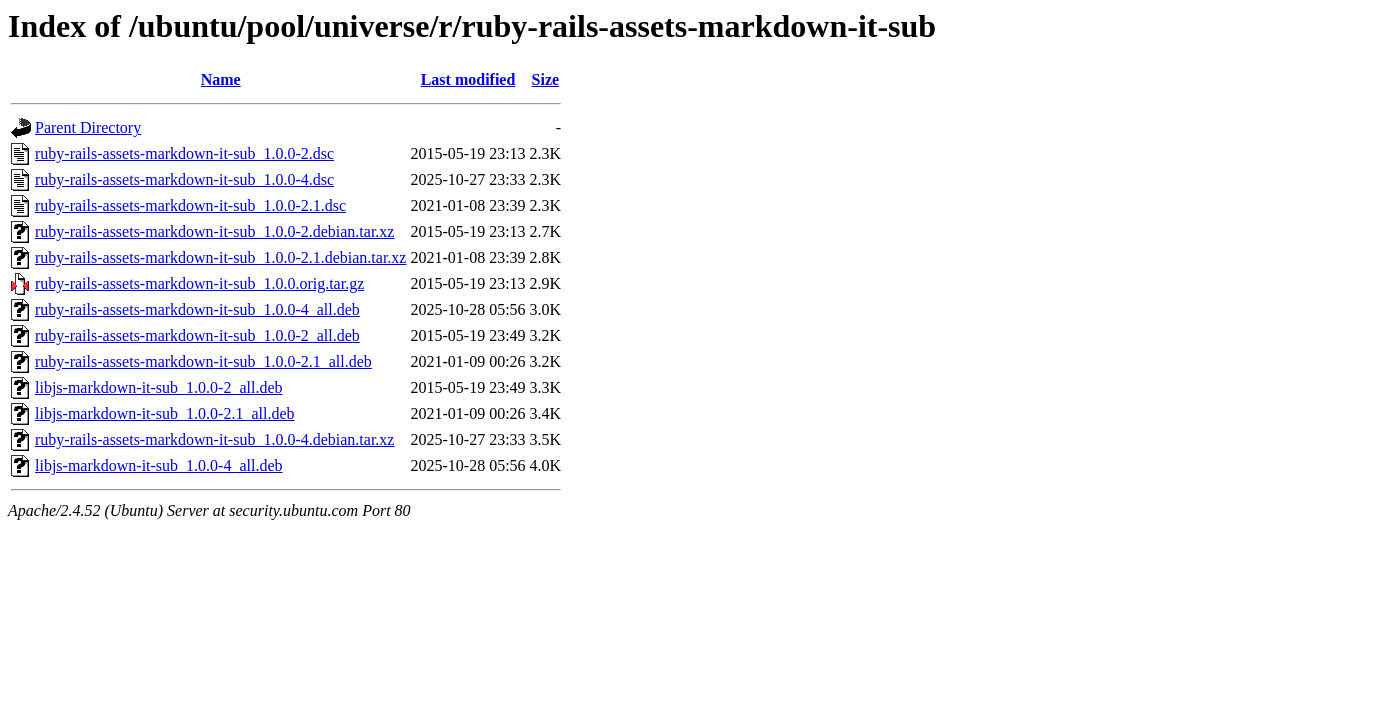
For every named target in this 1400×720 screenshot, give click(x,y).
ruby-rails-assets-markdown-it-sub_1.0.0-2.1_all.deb (203, 361)
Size (546, 79)
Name (221, 79)
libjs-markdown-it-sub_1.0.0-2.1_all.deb (165, 413)
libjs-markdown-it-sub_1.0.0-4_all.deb (159, 465)
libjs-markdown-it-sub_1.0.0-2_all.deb (159, 387)
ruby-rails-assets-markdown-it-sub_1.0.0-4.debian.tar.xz (214, 439)
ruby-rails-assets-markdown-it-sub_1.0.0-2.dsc (184, 153)
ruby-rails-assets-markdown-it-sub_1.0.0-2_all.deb (197, 335)
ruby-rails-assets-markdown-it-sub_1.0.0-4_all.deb (197, 309)
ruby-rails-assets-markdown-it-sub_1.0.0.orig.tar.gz (199, 283)
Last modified (468, 79)
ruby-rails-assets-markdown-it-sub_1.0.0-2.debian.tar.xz (214, 231)
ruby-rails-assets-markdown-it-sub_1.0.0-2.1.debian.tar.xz (220, 257)
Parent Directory (88, 127)
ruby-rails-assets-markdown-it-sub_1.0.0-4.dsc (184, 179)
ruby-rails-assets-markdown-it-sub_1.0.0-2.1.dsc (190, 205)
